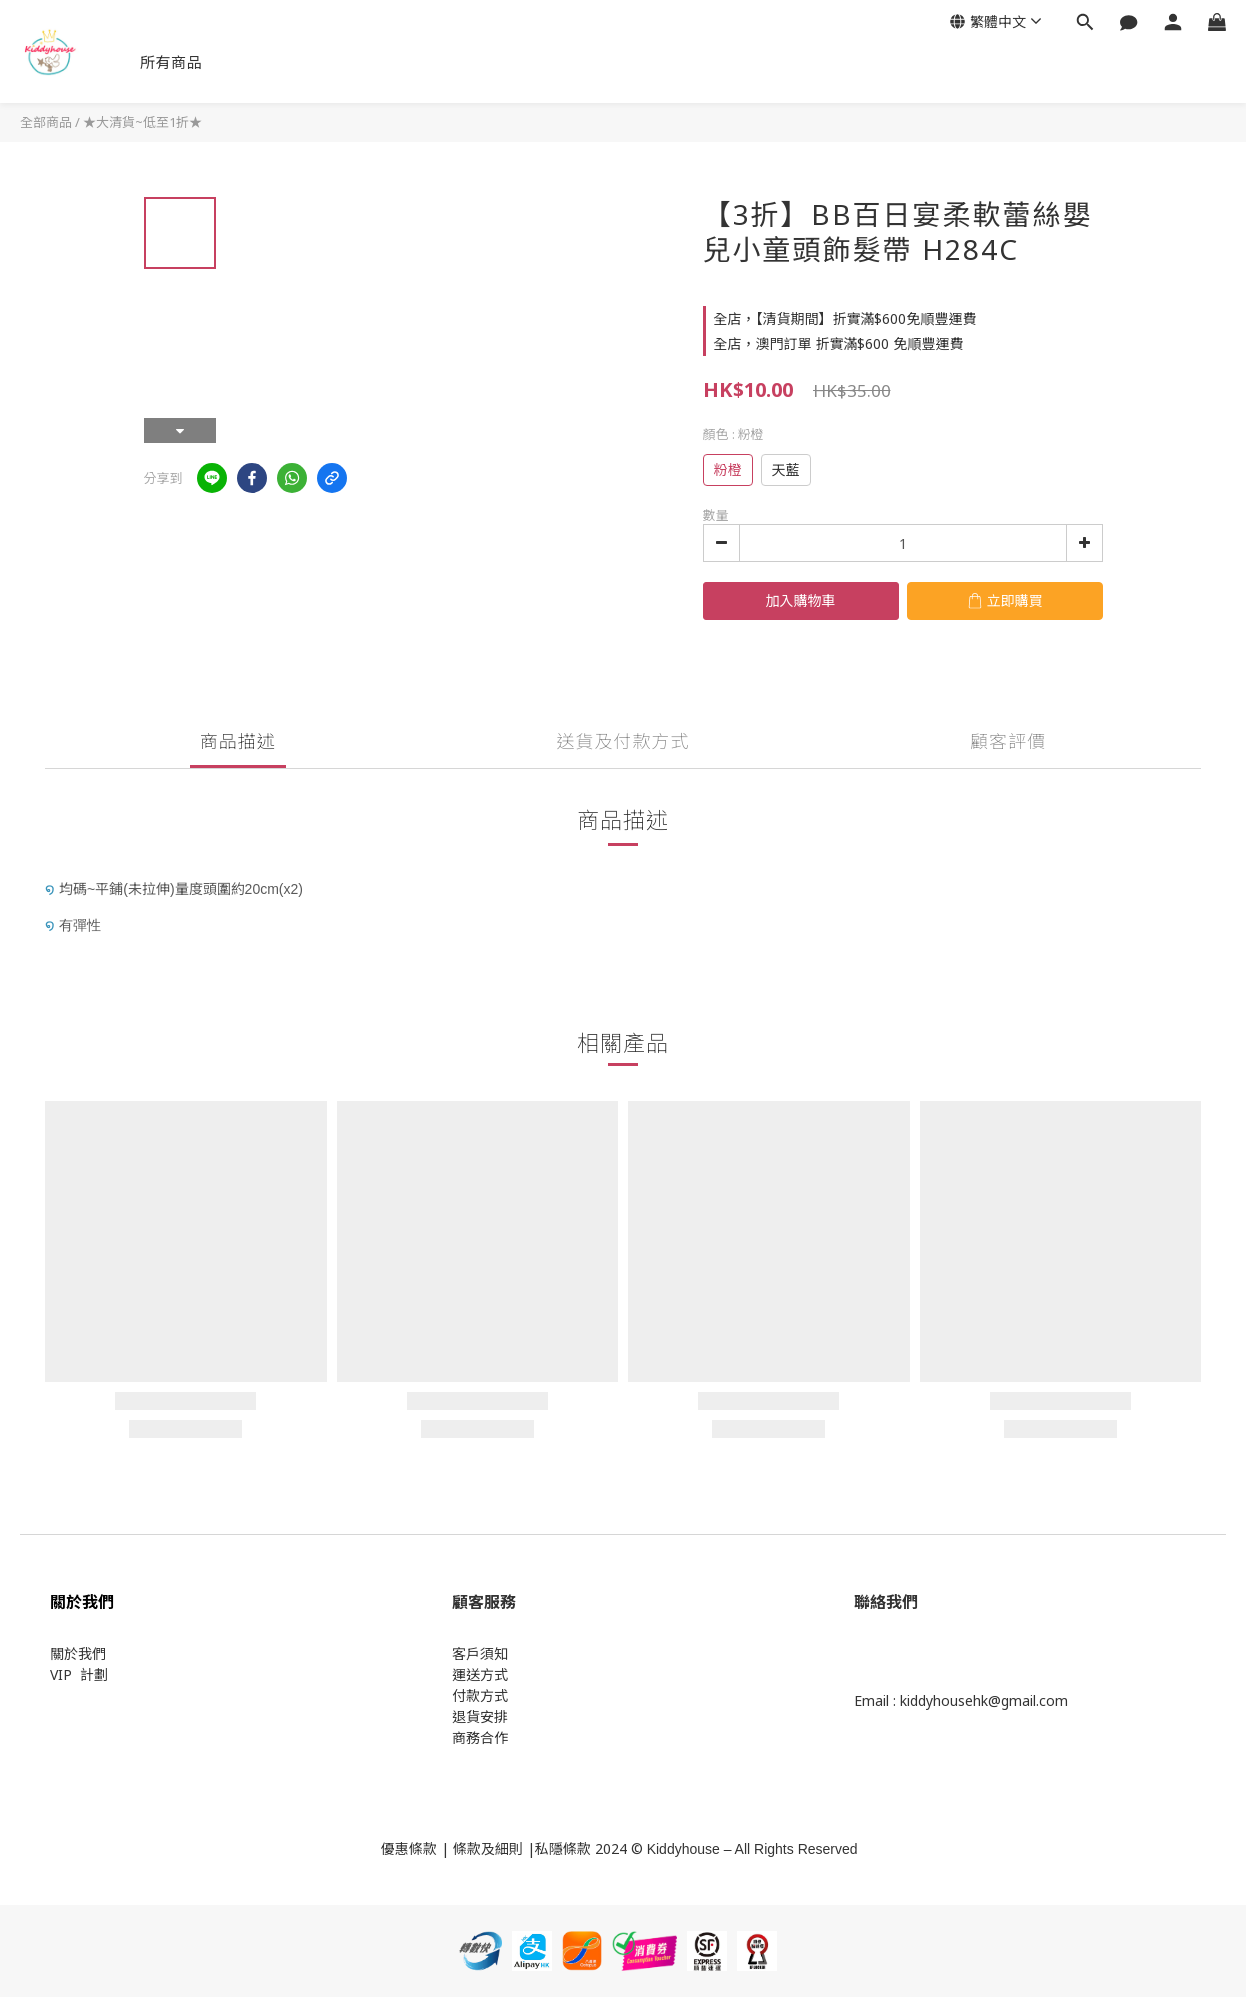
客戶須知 (480, 1653)
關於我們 (78, 1653)
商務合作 (480, 1737)
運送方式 (480, 1674)
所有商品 (171, 62)
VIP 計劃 (79, 1674)
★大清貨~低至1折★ (142, 122)
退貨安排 (480, 1716)
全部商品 (46, 122)
